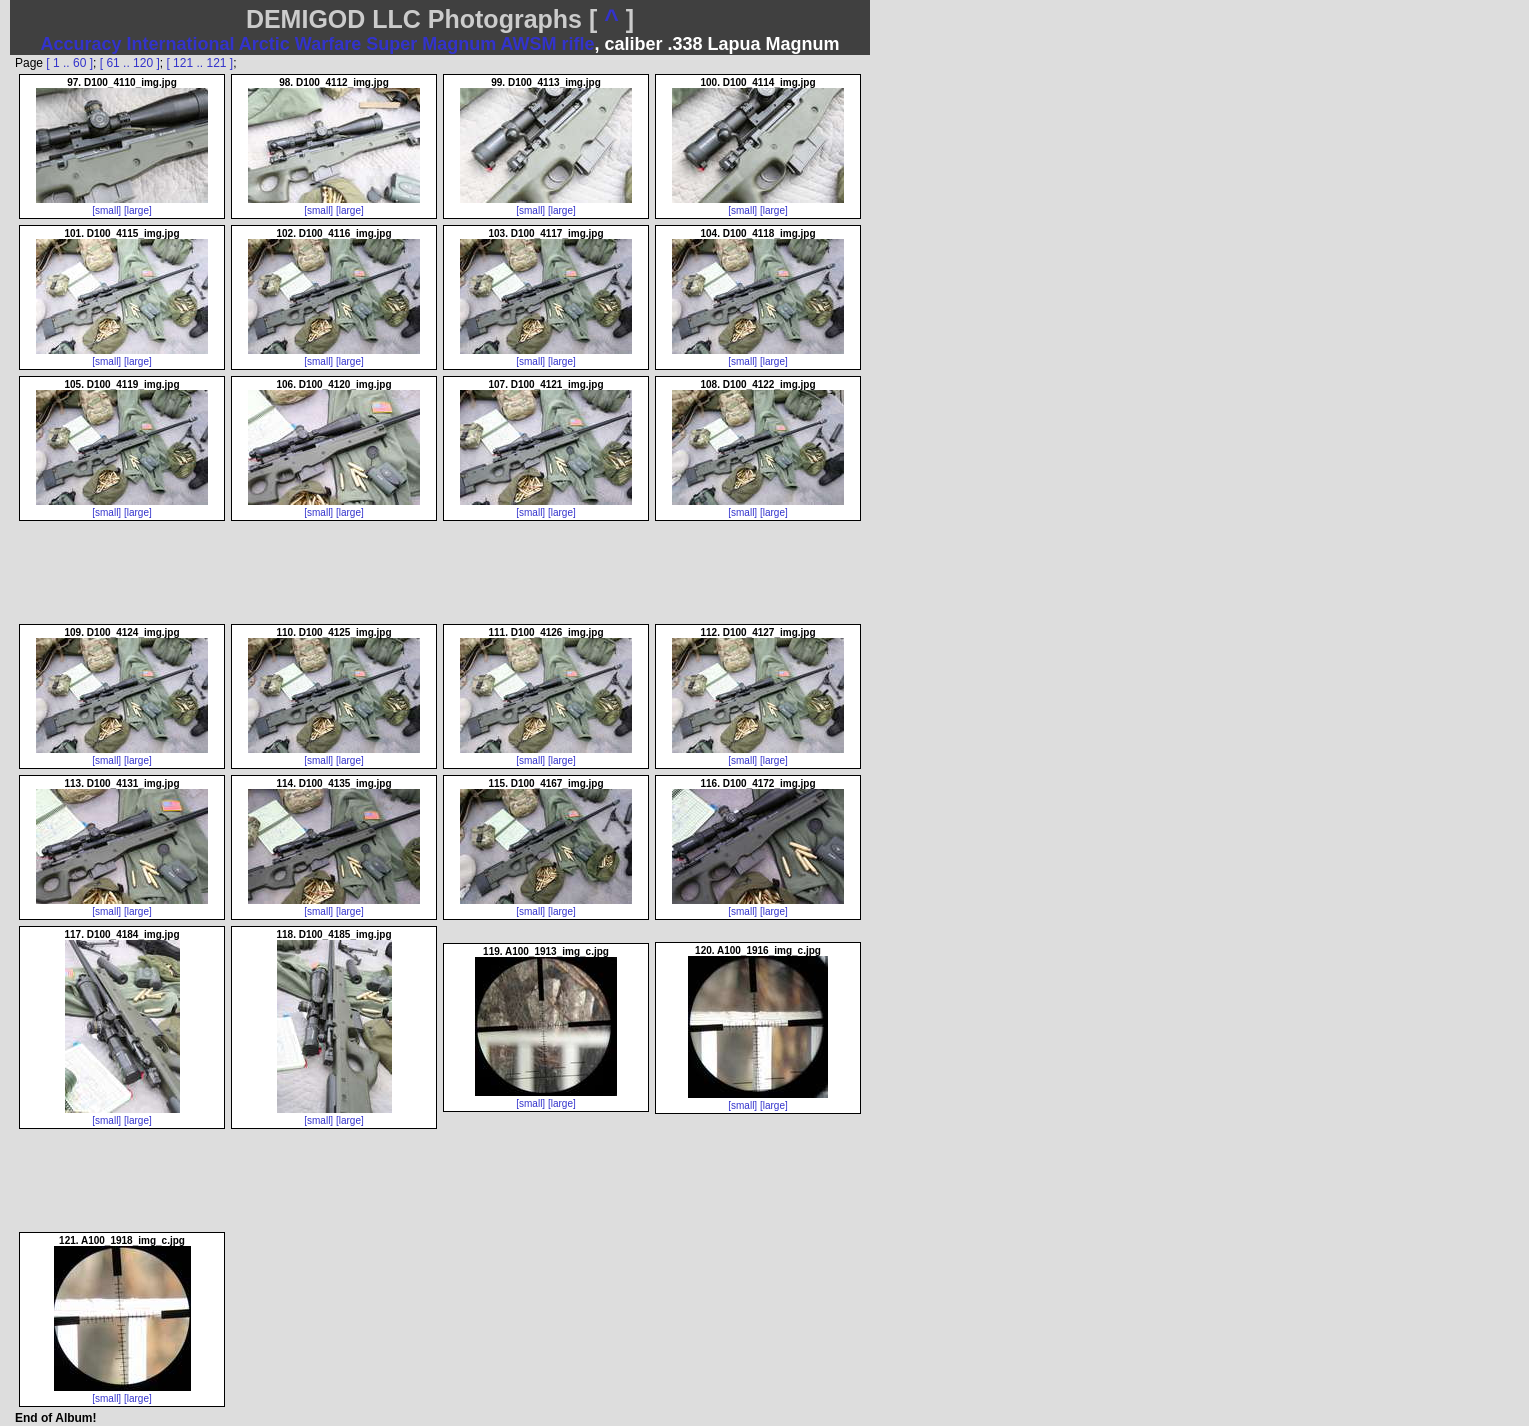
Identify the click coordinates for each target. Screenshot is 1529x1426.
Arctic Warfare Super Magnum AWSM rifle (417, 44)
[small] (106, 210)
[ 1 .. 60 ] (69, 63)
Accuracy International (137, 44)
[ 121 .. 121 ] (199, 63)
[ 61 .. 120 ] (130, 63)
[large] (138, 210)
